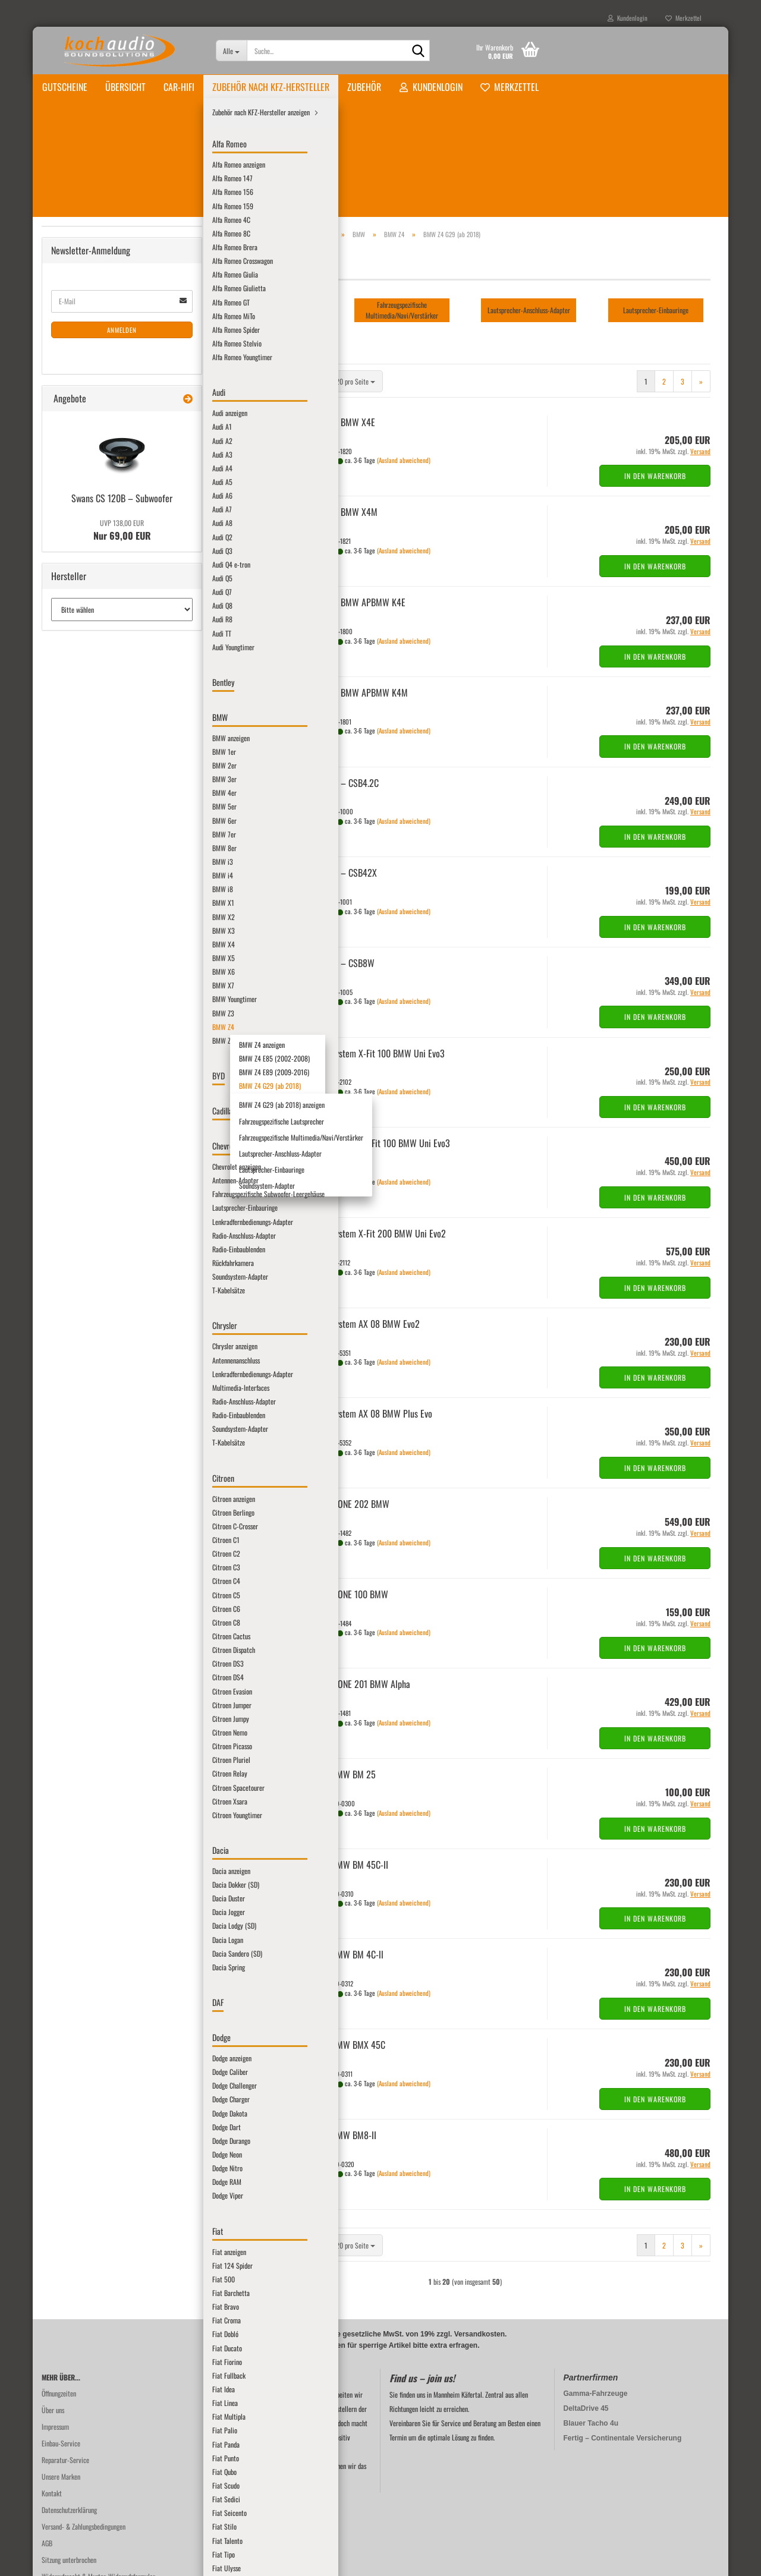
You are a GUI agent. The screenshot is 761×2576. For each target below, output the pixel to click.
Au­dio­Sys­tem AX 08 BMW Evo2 (365, 1222)
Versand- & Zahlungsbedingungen (83, 2425)
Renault (70, 1441)
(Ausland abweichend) (403, 359)
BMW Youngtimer (91, 624)
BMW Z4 (80, 656)
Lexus (67, 1231)
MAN (66, 1247)
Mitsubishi (73, 1344)
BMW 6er (81, 415)
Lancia (68, 1199)
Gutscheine (64, 87)
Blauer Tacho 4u (591, 2322)
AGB (47, 2442)
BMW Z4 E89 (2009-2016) (113, 705)
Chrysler (70, 908)
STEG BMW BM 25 (343, 1673)
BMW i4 (79, 479)
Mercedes (72, 1296)
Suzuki (68, 1570)
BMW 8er (81, 447)
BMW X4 (80, 560)
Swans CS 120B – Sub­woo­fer (121, 1941)
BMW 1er (81, 334)
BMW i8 (79, 495)
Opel (65, 1376)
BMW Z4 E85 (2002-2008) (113, 689)
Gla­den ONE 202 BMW (350, 1403)
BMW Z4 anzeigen (101, 672)
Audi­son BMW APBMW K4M (359, 591)
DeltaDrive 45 (586, 2307)
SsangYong (73, 1538)
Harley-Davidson (81, 1021)
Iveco (67, 1102)
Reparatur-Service (65, 2359)
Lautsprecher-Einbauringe (119, 812)
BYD (65, 860)
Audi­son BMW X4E (343, 321)
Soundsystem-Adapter (115, 828)
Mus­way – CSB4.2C (345, 682)
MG (64, 1312)
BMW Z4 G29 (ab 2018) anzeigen (129, 737)
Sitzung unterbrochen (69, 2459)
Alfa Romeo (74, 253)
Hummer (71, 1054)
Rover (67, 1457)
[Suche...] (231, 50)
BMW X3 (80, 543)
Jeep (65, 1134)
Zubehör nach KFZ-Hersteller (270, 87)
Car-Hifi (178, 87)
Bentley (70, 286)
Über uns (53, 2309)
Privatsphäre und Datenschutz (80, 2492)
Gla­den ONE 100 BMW (349, 1493)
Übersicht (125, 87)
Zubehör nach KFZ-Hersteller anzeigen (109, 237)
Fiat (65, 989)
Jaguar (68, 1118)
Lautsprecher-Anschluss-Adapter (128, 796)
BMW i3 (79, 463)
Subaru (69, 1554)
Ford (65, 1005)
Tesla (66, 1586)
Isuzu (66, 1086)
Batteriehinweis (62, 2508)
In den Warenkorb (655, 375)
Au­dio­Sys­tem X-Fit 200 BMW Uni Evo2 (378, 1132)
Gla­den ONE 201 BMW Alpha (360, 1583)
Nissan (68, 1360)
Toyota (68, 1602)
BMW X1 (80, 511)
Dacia (67, 941)
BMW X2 (80, 527)
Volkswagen (75, 1618)
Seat (66, 1489)
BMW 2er (81, 350)
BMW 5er (81, 398)
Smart (68, 1522)
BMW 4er (81, 382)
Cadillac (70, 876)
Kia (64, 1167)
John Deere (74, 1150)
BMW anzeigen (87, 318)
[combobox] (296, 280)
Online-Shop (350, 2560)
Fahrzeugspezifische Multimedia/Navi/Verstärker (123, 774)
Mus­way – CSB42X (344, 771)
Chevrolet (72, 892)
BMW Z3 (80, 640)
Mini (65, 1328)
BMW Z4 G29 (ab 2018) (109, 721)
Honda (68, 1037)
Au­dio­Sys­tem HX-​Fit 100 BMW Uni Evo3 (380, 1042)
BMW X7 (80, 608)
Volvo (67, 1635)
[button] (231, 280)
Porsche (70, 1425)
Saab (66, 1473)
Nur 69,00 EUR (122, 1973)
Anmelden (122, 1772)
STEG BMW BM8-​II (343, 2034)
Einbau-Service (61, 2342)
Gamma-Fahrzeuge (596, 2292)
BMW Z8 (80, 844)
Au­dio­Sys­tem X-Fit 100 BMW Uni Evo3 (378, 952)
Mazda (68, 1280)
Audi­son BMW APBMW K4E (358, 501)
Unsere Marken (61, 2375)
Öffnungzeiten (59, 2292)
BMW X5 (80, 576)
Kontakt (52, 2392)
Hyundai (70, 1070)
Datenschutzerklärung (69, 2409)
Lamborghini (76, 1183)
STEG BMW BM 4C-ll (347, 1853)
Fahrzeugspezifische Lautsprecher (129, 753)
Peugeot (70, 1393)
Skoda (68, 1505)
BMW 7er (81, 431)
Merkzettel (683, 18)
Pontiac (70, 1409)
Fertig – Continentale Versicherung (623, 2337)
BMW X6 (80, 592)
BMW (67, 302)
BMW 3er (81, 366)
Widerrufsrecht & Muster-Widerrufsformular (98, 2475)
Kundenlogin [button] (627, 18)
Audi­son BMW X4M (344, 411)
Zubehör (364, 87)
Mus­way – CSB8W (343, 862)
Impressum (55, 2325)
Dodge (68, 973)
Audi (65, 269)
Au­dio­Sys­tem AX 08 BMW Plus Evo (371, 1312)
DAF (65, 957)
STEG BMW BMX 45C (348, 1943)
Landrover (73, 1215)
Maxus (68, 1263)
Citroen (69, 924)
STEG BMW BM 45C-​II (349, 1763)
